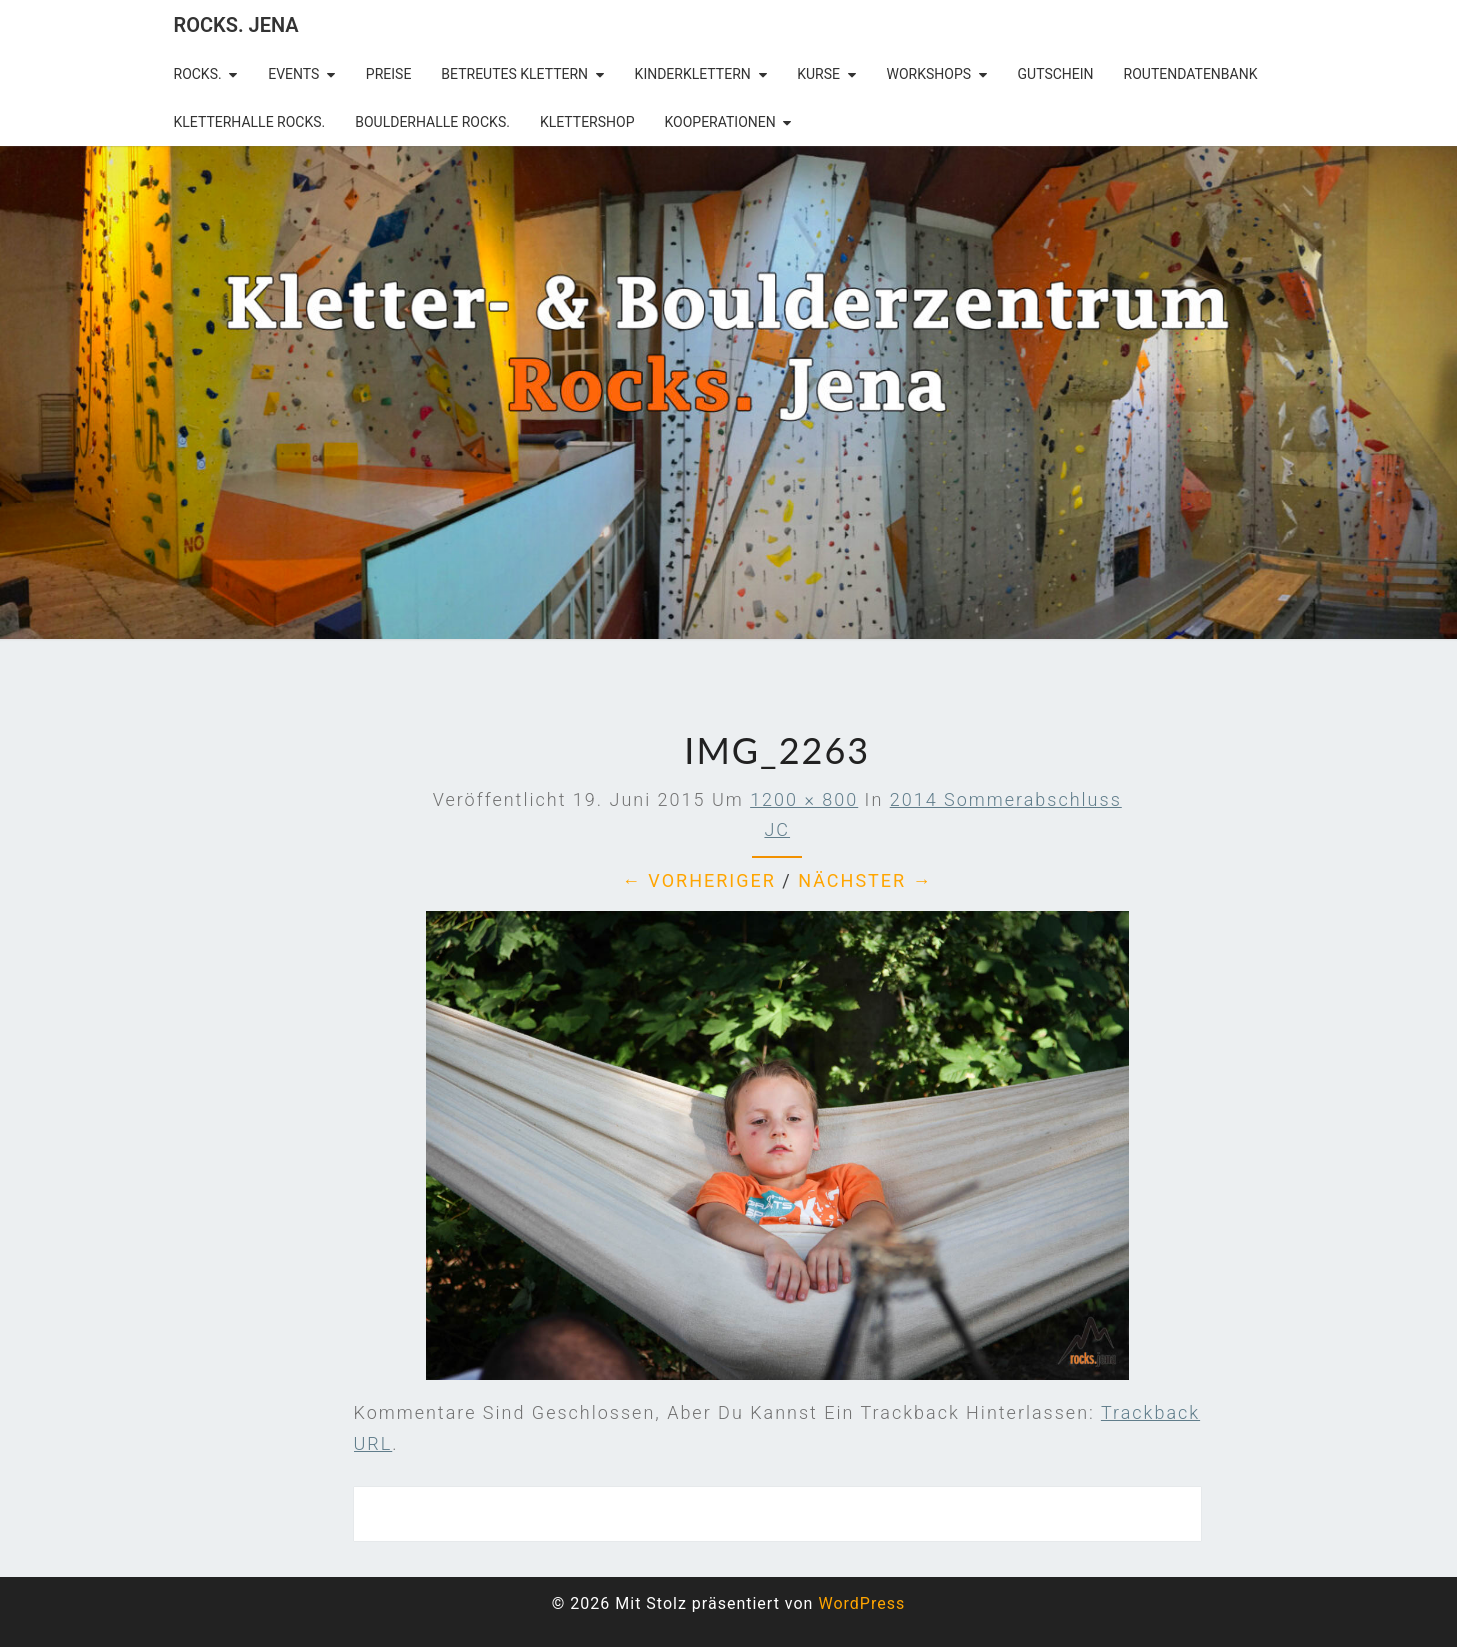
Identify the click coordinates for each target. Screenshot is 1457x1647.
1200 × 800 (804, 799)
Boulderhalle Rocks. (432, 122)
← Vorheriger (699, 880)
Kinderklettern (693, 74)
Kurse (818, 74)
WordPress (861, 1603)
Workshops (929, 74)
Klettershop (587, 122)
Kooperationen (719, 122)
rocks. (198, 74)
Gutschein (1056, 74)
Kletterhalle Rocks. (250, 122)
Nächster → (865, 880)
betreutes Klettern (514, 74)
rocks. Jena (236, 25)
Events (293, 74)
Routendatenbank (1191, 74)
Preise (389, 74)
